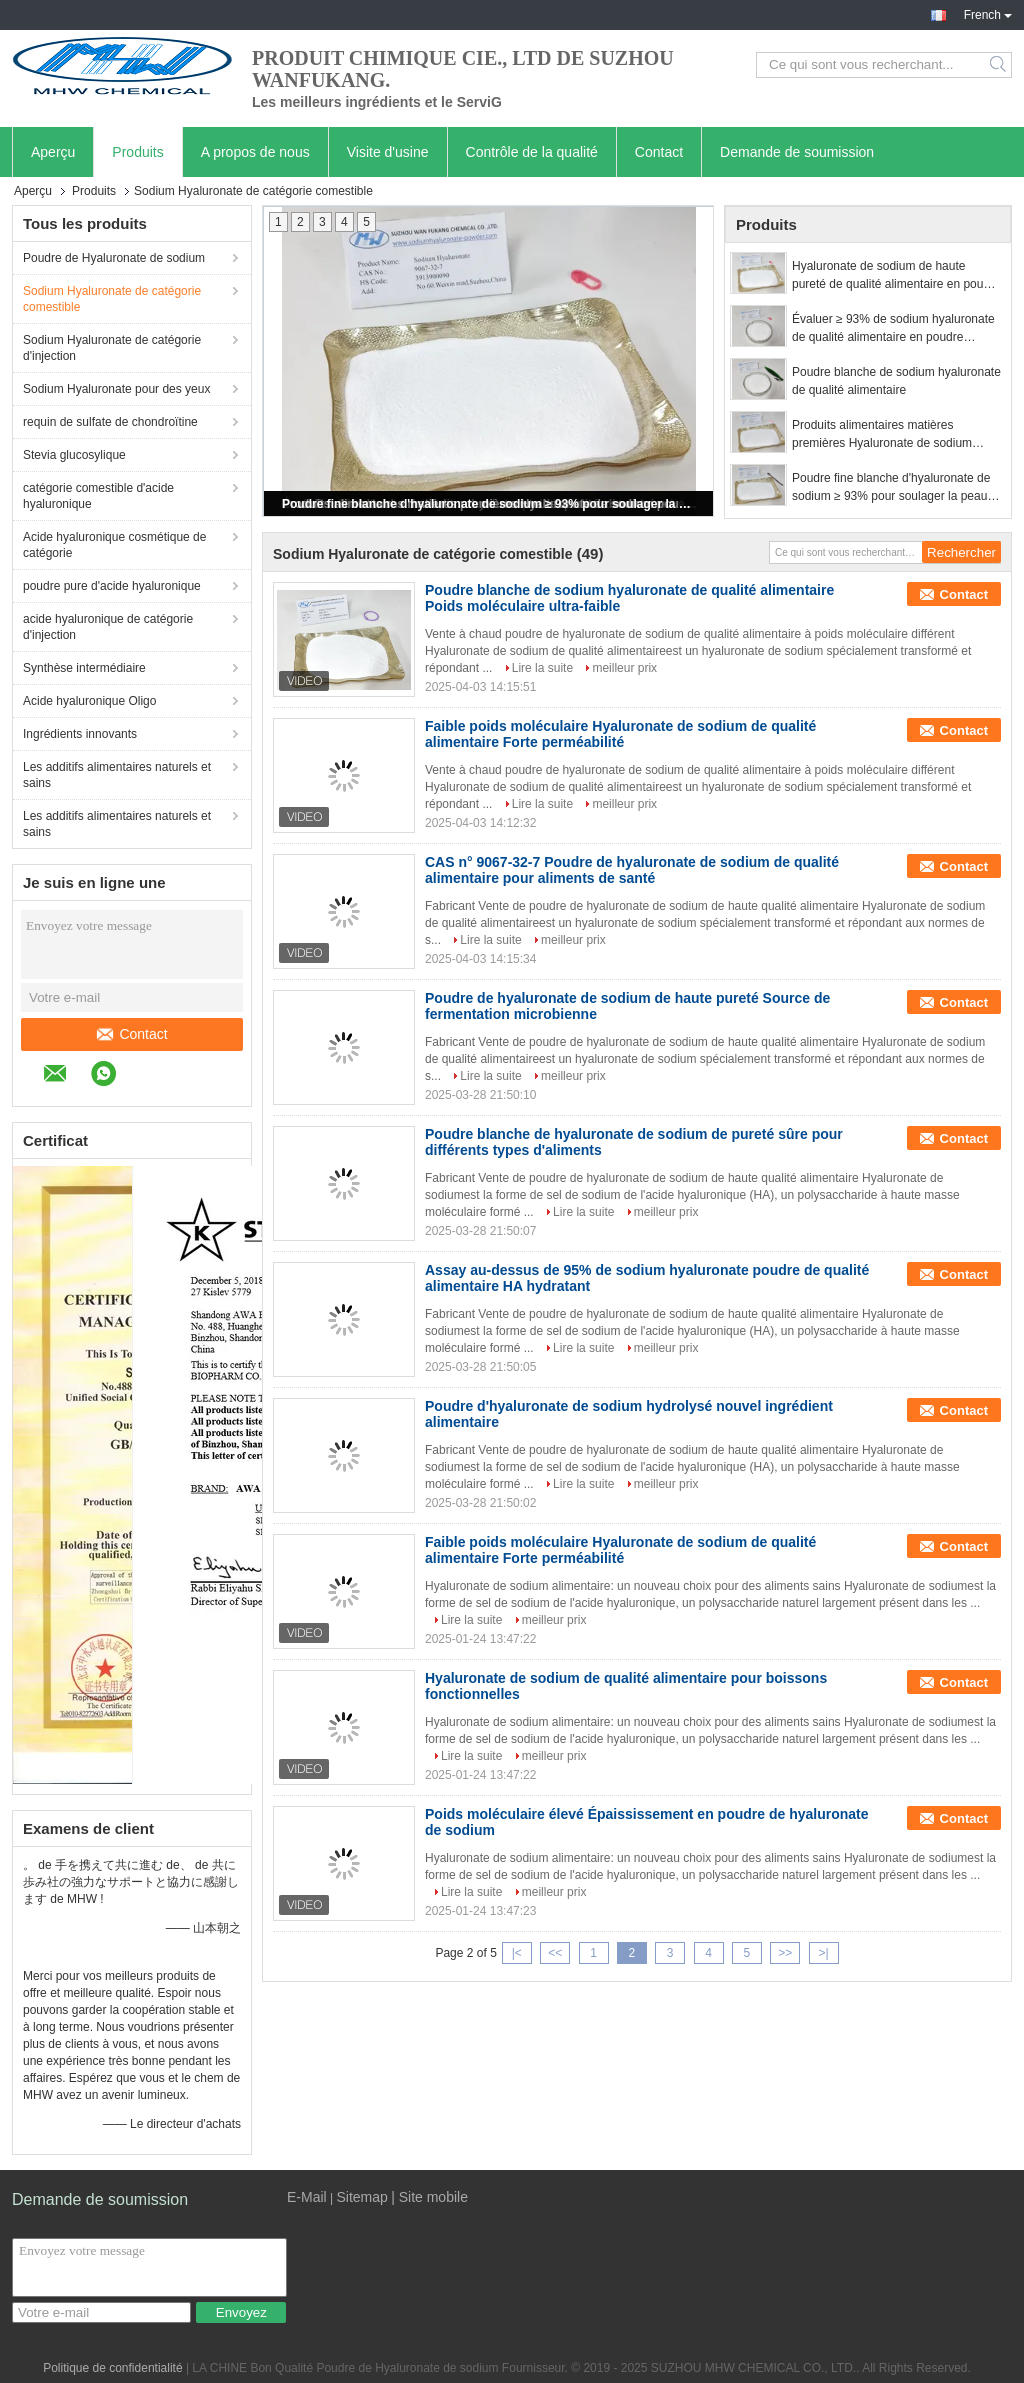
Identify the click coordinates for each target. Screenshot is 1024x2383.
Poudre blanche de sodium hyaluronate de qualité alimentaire (896, 381)
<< (555, 1953)
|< (517, 1953)
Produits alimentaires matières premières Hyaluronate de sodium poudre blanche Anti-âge (882, 435)
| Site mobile (429, 2197)
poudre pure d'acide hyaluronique (112, 586)
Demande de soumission (797, 152)
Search (999, 65)
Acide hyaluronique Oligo (89, 701)
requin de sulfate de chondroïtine (110, 422)
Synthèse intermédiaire (84, 668)
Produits (137, 152)
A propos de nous (255, 152)
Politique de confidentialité (112, 2368)
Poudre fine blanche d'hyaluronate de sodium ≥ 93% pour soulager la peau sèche (490, 504)
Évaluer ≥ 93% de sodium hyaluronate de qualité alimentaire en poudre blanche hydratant (893, 329)
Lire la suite (542, 668)
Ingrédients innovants (80, 734)
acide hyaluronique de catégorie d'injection (108, 627)
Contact (659, 152)
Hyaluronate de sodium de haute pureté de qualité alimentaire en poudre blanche (896, 276)
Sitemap (361, 2197)
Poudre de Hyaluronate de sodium (114, 258)
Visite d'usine (388, 152)
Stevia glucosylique (74, 455)
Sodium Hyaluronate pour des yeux (116, 389)
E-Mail (307, 2197)
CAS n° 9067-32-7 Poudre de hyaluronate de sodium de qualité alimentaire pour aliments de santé (632, 870)
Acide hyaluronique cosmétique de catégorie (114, 545)
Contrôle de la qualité (532, 152)
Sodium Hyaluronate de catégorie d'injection (112, 348)
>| (824, 1953)
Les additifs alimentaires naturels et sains (117, 775)
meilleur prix (624, 668)
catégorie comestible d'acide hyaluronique (98, 496)
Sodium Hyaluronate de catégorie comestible (112, 299)
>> (785, 1953)
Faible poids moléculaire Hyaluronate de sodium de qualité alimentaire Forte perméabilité (620, 734)
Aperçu (53, 152)
